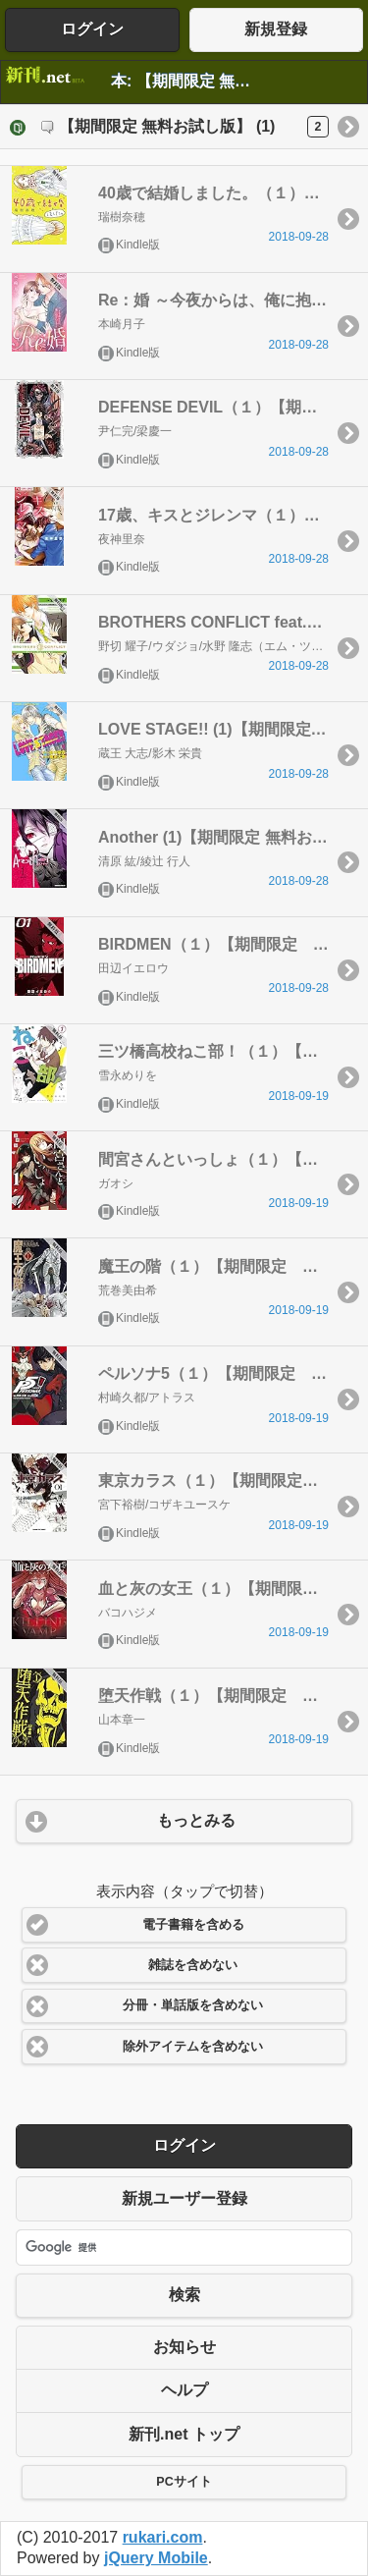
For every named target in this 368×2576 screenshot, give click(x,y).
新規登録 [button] (275, 29)
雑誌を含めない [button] (192, 1965)
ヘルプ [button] (184, 2390)
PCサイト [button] (183, 2482)
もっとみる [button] (196, 1820)
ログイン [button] (92, 29)
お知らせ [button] (184, 2346)
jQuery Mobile (156, 2557)
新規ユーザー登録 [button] (184, 2198)
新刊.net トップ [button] (184, 2434)
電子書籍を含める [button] (193, 1925)
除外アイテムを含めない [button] (193, 2047)
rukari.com (163, 2537)
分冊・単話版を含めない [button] (193, 2005)
